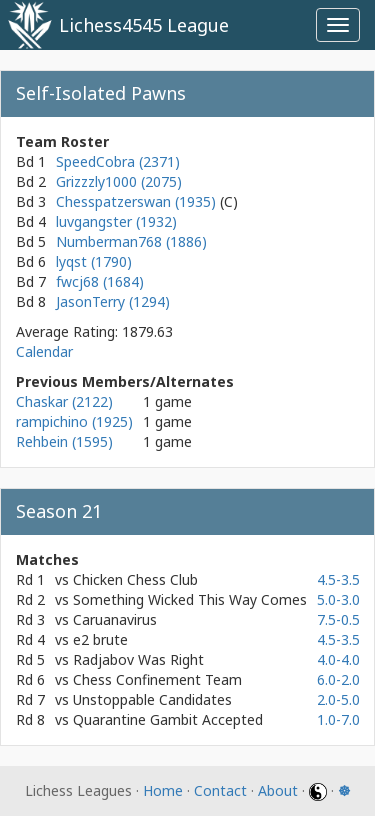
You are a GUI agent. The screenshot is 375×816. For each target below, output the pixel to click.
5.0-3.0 (338, 599)
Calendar (44, 351)
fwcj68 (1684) (100, 281)
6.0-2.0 (338, 679)
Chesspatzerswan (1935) (138, 201)
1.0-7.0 (338, 719)
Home (163, 790)
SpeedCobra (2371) (118, 161)
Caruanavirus (115, 619)
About (278, 790)
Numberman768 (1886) (131, 241)
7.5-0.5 (338, 619)
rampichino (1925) (74, 421)
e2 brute (100, 639)
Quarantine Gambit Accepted (168, 719)
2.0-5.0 (338, 699)
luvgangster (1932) (116, 221)
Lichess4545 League (144, 25)
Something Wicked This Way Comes (190, 599)
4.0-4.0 (338, 659)
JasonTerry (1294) (113, 301)
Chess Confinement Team (157, 679)
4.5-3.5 (338, 579)
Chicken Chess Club (135, 579)
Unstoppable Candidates (152, 699)
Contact (220, 790)
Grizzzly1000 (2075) (119, 181)
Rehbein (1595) (64, 441)
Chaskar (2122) (64, 401)
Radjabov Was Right (138, 659)
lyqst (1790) (94, 261)
